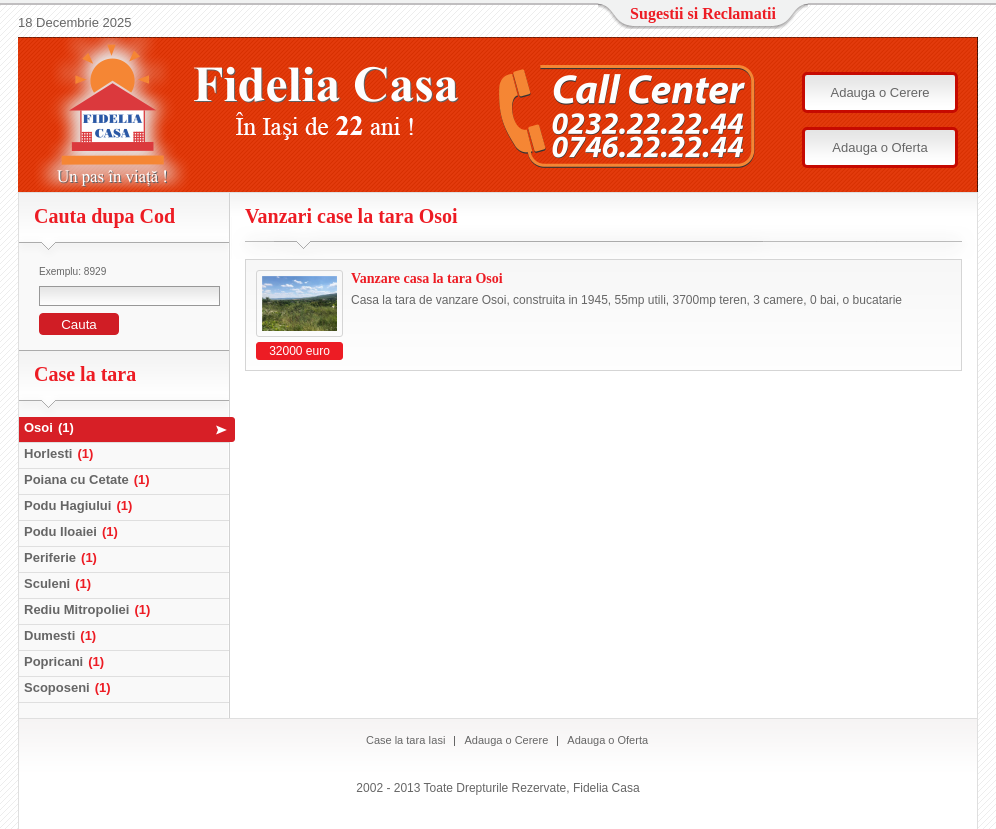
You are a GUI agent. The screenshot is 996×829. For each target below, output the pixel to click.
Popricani (66, 661)
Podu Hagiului (80, 505)
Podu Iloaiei (73, 531)
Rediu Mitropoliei (89, 609)
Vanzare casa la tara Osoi (427, 278)
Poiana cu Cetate (89, 479)
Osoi (51, 427)
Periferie (63, 557)
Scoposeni (70, 687)
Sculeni (60, 583)
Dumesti (62, 635)
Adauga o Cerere (879, 92)
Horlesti (61, 453)
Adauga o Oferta (879, 147)
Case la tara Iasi (405, 740)
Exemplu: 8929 (72, 271)
